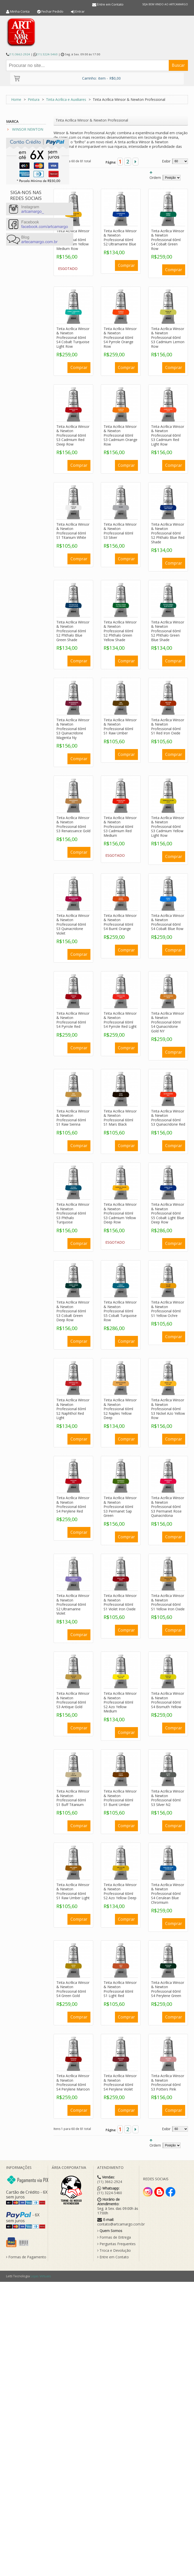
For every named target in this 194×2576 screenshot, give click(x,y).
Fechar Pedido (52, 11)
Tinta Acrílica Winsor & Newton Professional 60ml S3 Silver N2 (167, 1798)
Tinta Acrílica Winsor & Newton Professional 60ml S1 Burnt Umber (120, 1798)
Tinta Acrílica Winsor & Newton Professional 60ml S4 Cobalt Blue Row (167, 922)
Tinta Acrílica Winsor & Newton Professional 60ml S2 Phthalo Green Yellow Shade (120, 631)
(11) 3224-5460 (47, 54)
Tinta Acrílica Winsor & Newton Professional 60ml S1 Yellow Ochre (167, 1309)
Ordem (155, 177)
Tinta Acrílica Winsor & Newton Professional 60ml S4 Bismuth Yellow (167, 1700)
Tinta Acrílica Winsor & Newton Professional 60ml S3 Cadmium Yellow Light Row (167, 826)
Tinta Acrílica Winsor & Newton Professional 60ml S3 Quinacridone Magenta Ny (72, 728)
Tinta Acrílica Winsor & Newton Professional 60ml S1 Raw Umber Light (73, 1891)
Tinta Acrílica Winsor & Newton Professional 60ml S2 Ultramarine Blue (120, 237)
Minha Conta (20, 11)
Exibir (166, 161)
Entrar (80, 11)
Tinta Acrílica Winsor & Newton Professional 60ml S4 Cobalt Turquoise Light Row (72, 337)
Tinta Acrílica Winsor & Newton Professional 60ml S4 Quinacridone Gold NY (167, 1022)
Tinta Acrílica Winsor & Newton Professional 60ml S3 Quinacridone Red (168, 1118)
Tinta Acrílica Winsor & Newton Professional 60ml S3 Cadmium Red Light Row (167, 435)
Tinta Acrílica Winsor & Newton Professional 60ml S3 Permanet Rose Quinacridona (167, 1506)
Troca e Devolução (114, 2250)
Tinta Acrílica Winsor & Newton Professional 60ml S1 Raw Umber (120, 726)
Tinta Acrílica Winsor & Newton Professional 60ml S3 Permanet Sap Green (120, 1506)
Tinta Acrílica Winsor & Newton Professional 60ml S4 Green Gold (72, 1989)
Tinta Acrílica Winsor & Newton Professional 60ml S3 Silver (120, 531)
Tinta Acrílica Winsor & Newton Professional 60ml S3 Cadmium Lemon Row (167, 337)
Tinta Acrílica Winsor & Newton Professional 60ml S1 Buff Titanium (72, 1798)
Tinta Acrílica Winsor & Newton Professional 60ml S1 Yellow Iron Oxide (168, 1602)
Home (16, 99)
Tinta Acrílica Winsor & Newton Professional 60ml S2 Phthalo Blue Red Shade (167, 533)
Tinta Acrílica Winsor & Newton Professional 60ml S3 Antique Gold (72, 1700)
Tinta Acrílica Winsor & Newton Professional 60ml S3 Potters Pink (167, 2082)
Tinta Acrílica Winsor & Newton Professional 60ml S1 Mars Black (120, 1118)
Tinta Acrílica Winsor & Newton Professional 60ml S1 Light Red (120, 1989)
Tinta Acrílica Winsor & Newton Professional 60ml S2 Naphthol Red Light (72, 1409)
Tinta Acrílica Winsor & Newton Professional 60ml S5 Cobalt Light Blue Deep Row (167, 1213)
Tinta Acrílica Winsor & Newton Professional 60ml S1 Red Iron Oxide (167, 726)
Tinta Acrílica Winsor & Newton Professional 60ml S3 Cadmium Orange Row (120, 435)
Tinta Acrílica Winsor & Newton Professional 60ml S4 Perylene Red (72, 1504)
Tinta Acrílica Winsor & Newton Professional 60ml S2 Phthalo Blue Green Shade (72, 631)
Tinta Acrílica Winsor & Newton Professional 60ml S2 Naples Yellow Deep (120, 1409)
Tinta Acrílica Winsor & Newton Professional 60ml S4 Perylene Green (167, 1989)
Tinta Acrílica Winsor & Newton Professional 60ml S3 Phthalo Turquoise (72, 1213)
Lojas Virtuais (41, 2276)
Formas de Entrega (114, 2237)
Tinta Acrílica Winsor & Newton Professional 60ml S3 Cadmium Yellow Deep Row (120, 1213)
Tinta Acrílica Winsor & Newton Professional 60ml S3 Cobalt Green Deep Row (72, 1311)
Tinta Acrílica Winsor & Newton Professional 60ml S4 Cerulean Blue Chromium (167, 1893)
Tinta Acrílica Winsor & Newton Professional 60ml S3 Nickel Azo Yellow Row (168, 1409)
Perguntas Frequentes (116, 2244)
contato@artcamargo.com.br (121, 2224)
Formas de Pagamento (26, 2257)
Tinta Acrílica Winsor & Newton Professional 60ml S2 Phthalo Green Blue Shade (167, 631)
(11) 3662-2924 (19, 54)
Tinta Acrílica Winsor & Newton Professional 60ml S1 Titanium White (72, 531)
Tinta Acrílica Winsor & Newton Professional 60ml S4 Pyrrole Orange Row (120, 337)
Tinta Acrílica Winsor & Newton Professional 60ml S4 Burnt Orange (120, 922)
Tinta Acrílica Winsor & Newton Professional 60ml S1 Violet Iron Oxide (120, 1602)
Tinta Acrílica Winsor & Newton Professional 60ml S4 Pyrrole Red (72, 1020)
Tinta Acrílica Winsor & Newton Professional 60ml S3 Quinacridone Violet (72, 924)
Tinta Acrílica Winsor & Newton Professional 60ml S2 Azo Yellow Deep (120, 1891)
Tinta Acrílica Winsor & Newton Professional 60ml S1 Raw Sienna (72, 1118)
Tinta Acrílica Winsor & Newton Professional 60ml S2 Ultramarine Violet (72, 1604)
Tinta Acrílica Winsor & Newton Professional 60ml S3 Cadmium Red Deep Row (72, 435)
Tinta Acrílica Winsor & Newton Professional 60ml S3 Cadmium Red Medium (120, 826)
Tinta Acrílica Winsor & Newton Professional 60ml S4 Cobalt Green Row (167, 239)
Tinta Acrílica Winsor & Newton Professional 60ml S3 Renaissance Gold (73, 824)
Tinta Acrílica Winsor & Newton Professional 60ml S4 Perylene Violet (120, 2082)
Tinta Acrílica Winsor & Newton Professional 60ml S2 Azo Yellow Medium (120, 1702)
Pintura (33, 99)
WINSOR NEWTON (27, 129)
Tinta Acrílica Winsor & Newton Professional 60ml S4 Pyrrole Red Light (120, 1020)
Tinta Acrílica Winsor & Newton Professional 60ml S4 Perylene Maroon (73, 2082)
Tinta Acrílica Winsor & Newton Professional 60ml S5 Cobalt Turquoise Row (120, 1311)
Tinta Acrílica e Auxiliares (66, 99)
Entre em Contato (110, 4)
